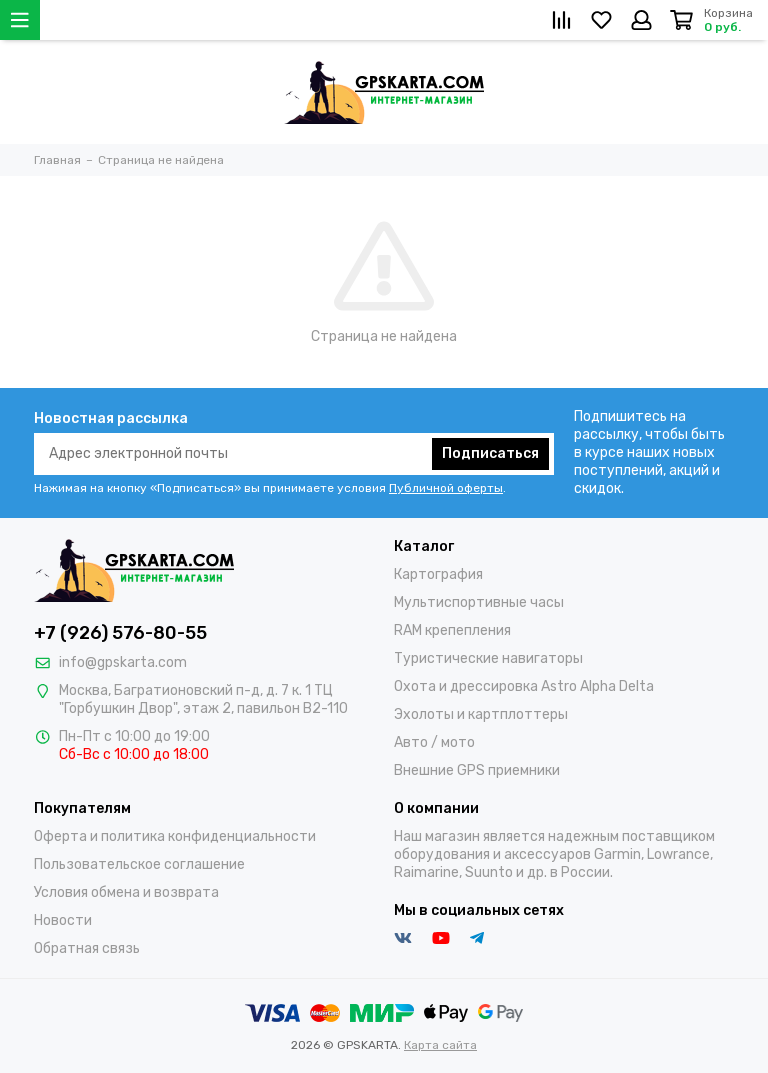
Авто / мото (434, 742)
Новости (63, 920)
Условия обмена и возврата (126, 892)
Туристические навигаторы (488, 658)
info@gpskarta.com (123, 662)
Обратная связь (87, 948)
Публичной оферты (446, 488)
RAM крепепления (452, 630)
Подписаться (490, 453)
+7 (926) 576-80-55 (120, 633)
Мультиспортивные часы (479, 602)
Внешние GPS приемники (477, 770)
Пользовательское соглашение (139, 864)
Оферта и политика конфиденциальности (175, 836)
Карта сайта (440, 1045)
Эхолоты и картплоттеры (481, 714)
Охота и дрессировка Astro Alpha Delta (524, 686)
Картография (438, 574)
